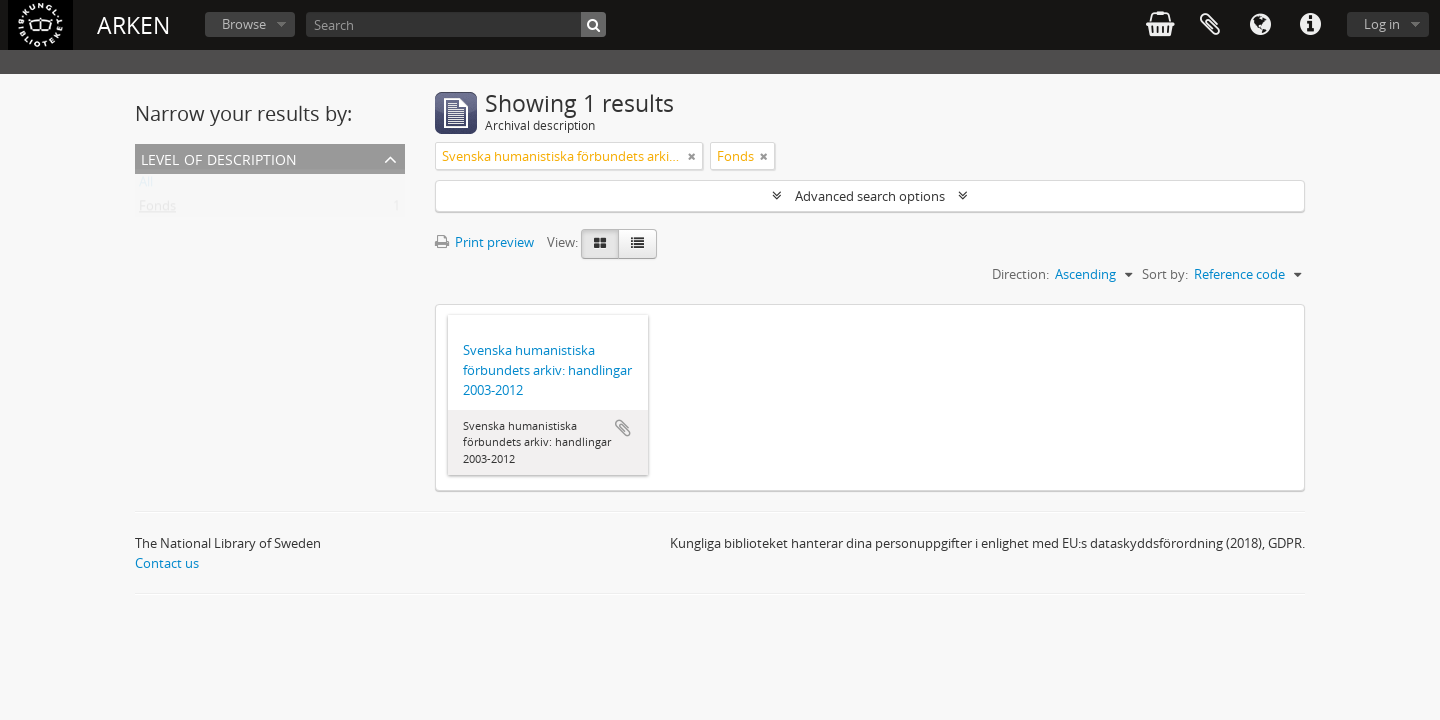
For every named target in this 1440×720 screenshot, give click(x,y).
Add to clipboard (623, 428)
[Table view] (637, 244)
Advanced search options (870, 196)
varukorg (1160, 25)
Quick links (1310, 25)
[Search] (456, 24)
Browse (244, 24)
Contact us (167, 563)
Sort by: (1165, 274)
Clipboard (1210, 25)
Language (1260, 25)
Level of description (219, 157)
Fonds (157, 210)
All (146, 186)
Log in (1382, 24)
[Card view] (600, 244)
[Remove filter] (692, 156)
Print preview (484, 242)
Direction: (1020, 274)
